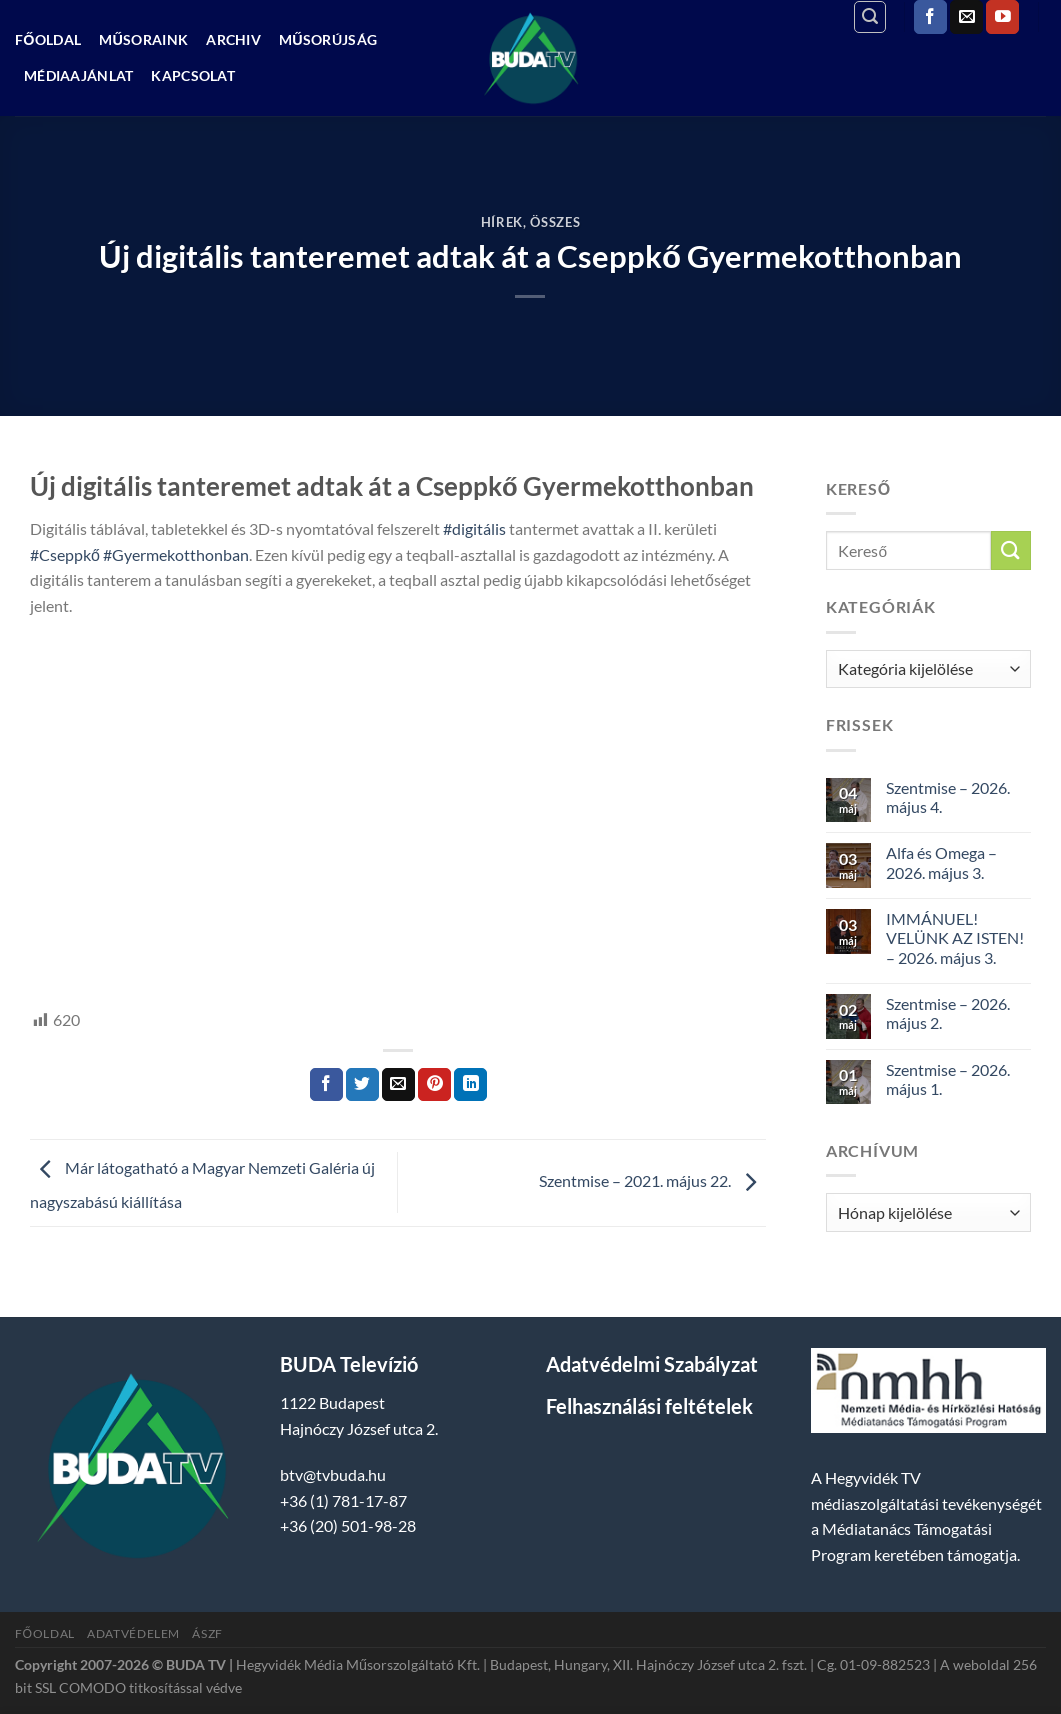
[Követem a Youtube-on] (1002, 17)
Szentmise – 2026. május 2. (948, 1013)
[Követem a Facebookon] (930, 17)
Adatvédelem (133, 1633)
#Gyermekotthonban (176, 554)
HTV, (46, 973)
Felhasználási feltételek (649, 1406)
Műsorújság (328, 39)
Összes (555, 222)
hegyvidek (98, 973)
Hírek (502, 222)
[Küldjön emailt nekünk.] (966, 17)
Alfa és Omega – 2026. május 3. (941, 862)
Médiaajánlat (78, 75)
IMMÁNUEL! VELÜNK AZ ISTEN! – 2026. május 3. (955, 937)
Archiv (233, 39)
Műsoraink (143, 39)
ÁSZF (207, 1633)
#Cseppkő (65, 554)
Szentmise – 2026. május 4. (948, 797)
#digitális (474, 528)
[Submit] (1011, 550)
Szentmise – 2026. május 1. (948, 1079)
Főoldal (48, 39)
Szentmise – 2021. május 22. (652, 1180)
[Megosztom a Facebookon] (326, 1085)
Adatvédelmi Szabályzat (652, 1364)
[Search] (870, 17)
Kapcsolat (193, 75)
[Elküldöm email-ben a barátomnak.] (398, 1085)
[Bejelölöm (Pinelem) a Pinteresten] (434, 1085)
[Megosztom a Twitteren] (362, 1085)
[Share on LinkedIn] (470, 1085)
